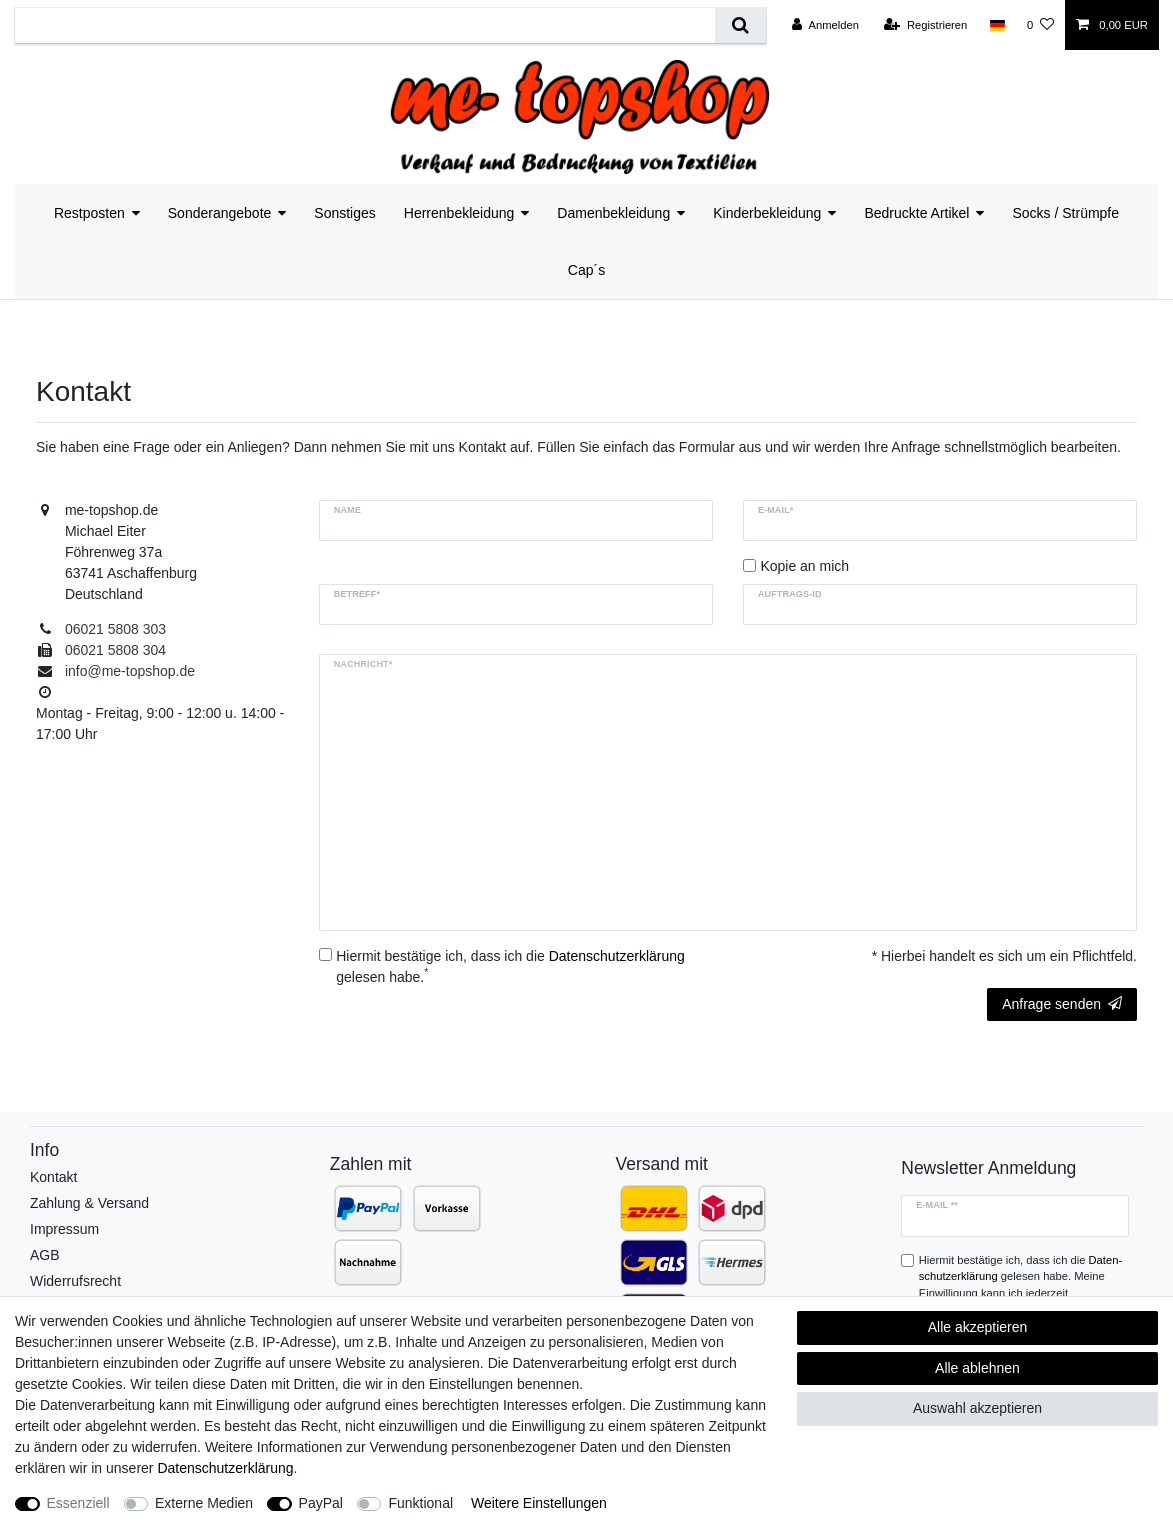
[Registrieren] (925, 25)
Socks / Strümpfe (1065, 213)
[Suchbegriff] (365, 25)
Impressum (64, 1229)
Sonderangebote (220, 213)
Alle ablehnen (977, 1368)
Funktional (420, 1503)
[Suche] (740, 25)
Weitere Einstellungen (539, 1503)
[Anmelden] (825, 25)
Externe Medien (204, 1503)
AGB (45, 1255)
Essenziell (78, 1503)
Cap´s (586, 270)
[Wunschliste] (1040, 25)
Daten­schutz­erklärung (225, 1468)
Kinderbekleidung (767, 213)
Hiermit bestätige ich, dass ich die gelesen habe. (510, 966)
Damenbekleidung (613, 213)
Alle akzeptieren (978, 1327)
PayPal (321, 1503)
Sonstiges (344, 213)
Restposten (89, 213)
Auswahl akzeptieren (977, 1408)
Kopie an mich (804, 566)
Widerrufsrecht (75, 1281)
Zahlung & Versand (89, 1203)
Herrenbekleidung (459, 213)
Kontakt (53, 1177)
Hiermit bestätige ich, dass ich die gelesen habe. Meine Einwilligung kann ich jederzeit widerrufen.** (1020, 1285)
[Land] (996, 25)
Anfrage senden (1062, 1004)
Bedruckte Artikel (916, 213)
